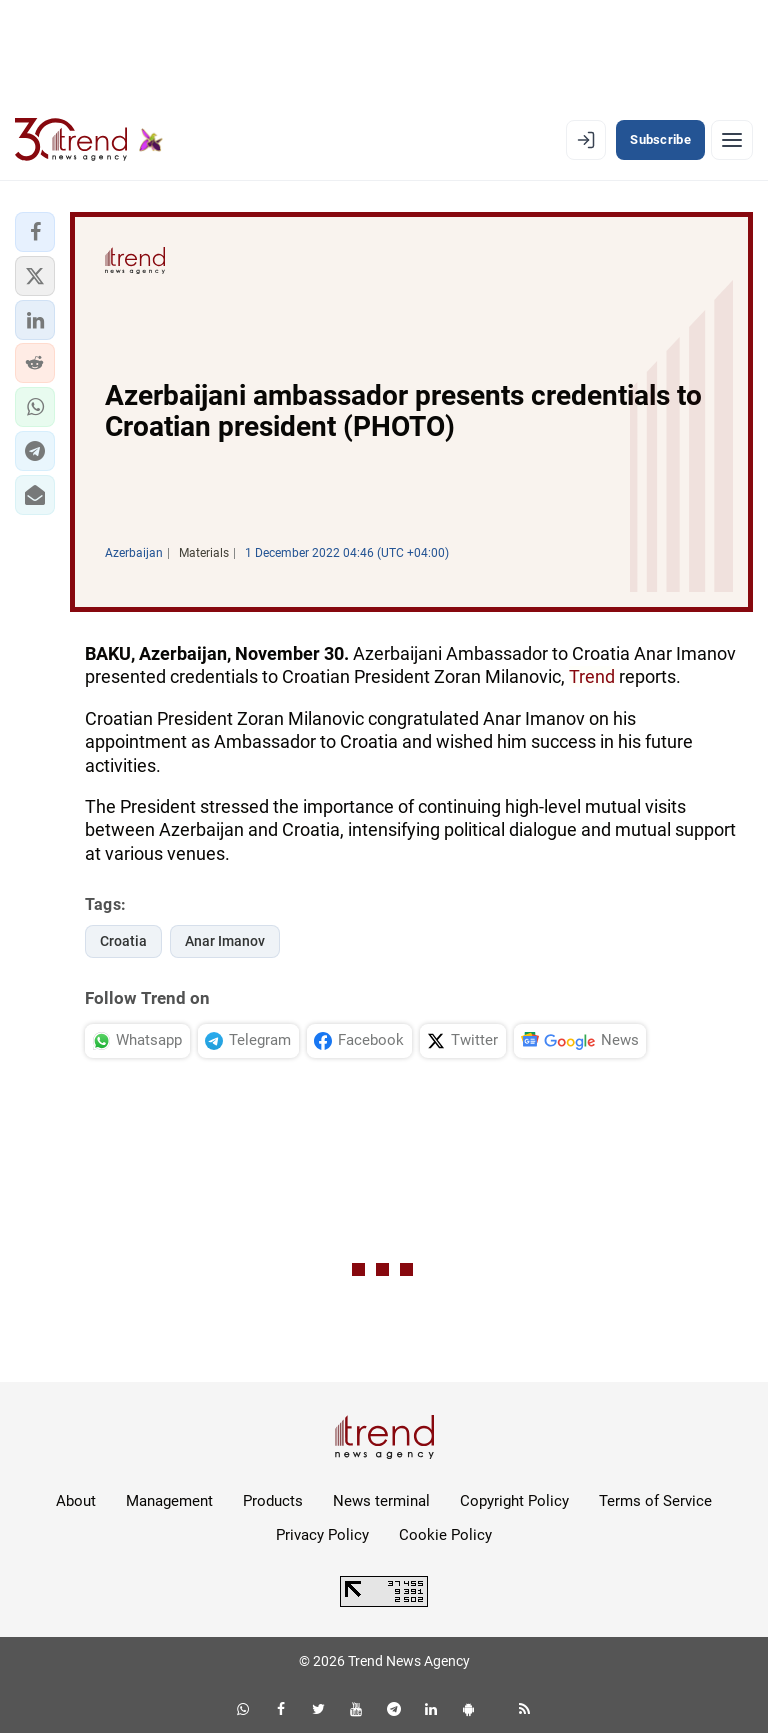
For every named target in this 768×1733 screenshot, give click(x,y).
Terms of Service (655, 1501)
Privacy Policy (322, 1535)
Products (273, 1501)
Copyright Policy (514, 1501)
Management (169, 1501)
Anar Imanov (225, 941)
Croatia (123, 941)
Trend (592, 676)
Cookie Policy (445, 1535)
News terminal (381, 1501)
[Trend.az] (89, 140)
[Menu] (732, 140)
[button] (35, 232)
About (76, 1501)
